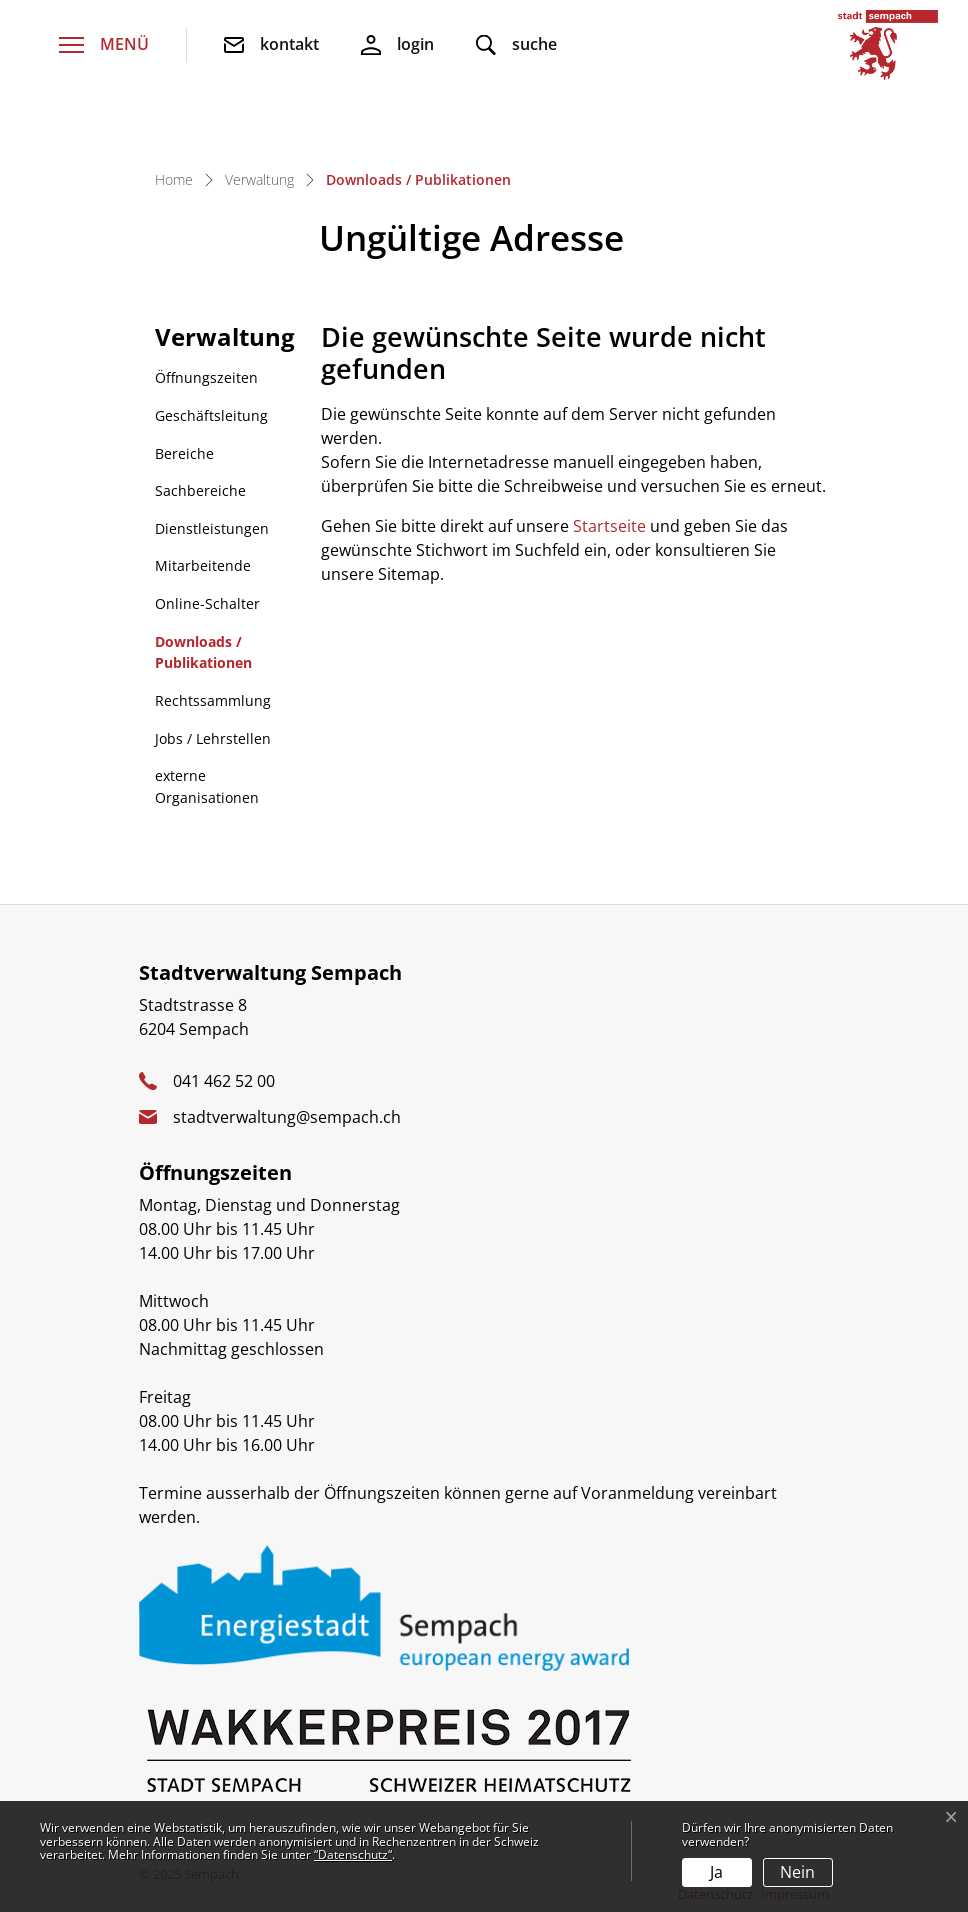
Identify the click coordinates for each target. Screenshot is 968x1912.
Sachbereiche (200, 490)
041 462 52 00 (224, 1081)
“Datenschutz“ (353, 1854)
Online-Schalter (207, 603)
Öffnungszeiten (206, 377)
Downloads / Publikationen (206, 657)
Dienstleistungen (212, 528)
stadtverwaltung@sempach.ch (287, 1117)
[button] (516, 45)
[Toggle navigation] (104, 45)
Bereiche (184, 453)
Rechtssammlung (213, 700)
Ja (716, 1872)
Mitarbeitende (203, 565)
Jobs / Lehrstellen (213, 738)
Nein (797, 1872)
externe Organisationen (207, 786)
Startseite (609, 526)
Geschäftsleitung (211, 415)
